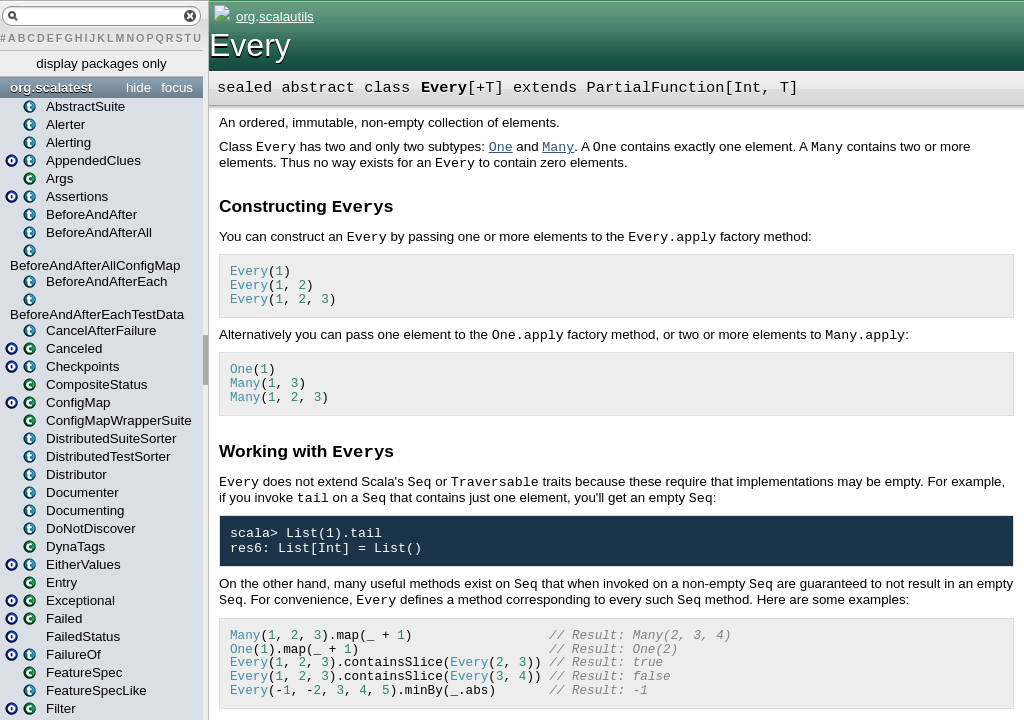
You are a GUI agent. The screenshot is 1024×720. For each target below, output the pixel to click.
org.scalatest (51, 87)
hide (138, 87)
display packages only (101, 63)
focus (177, 87)
